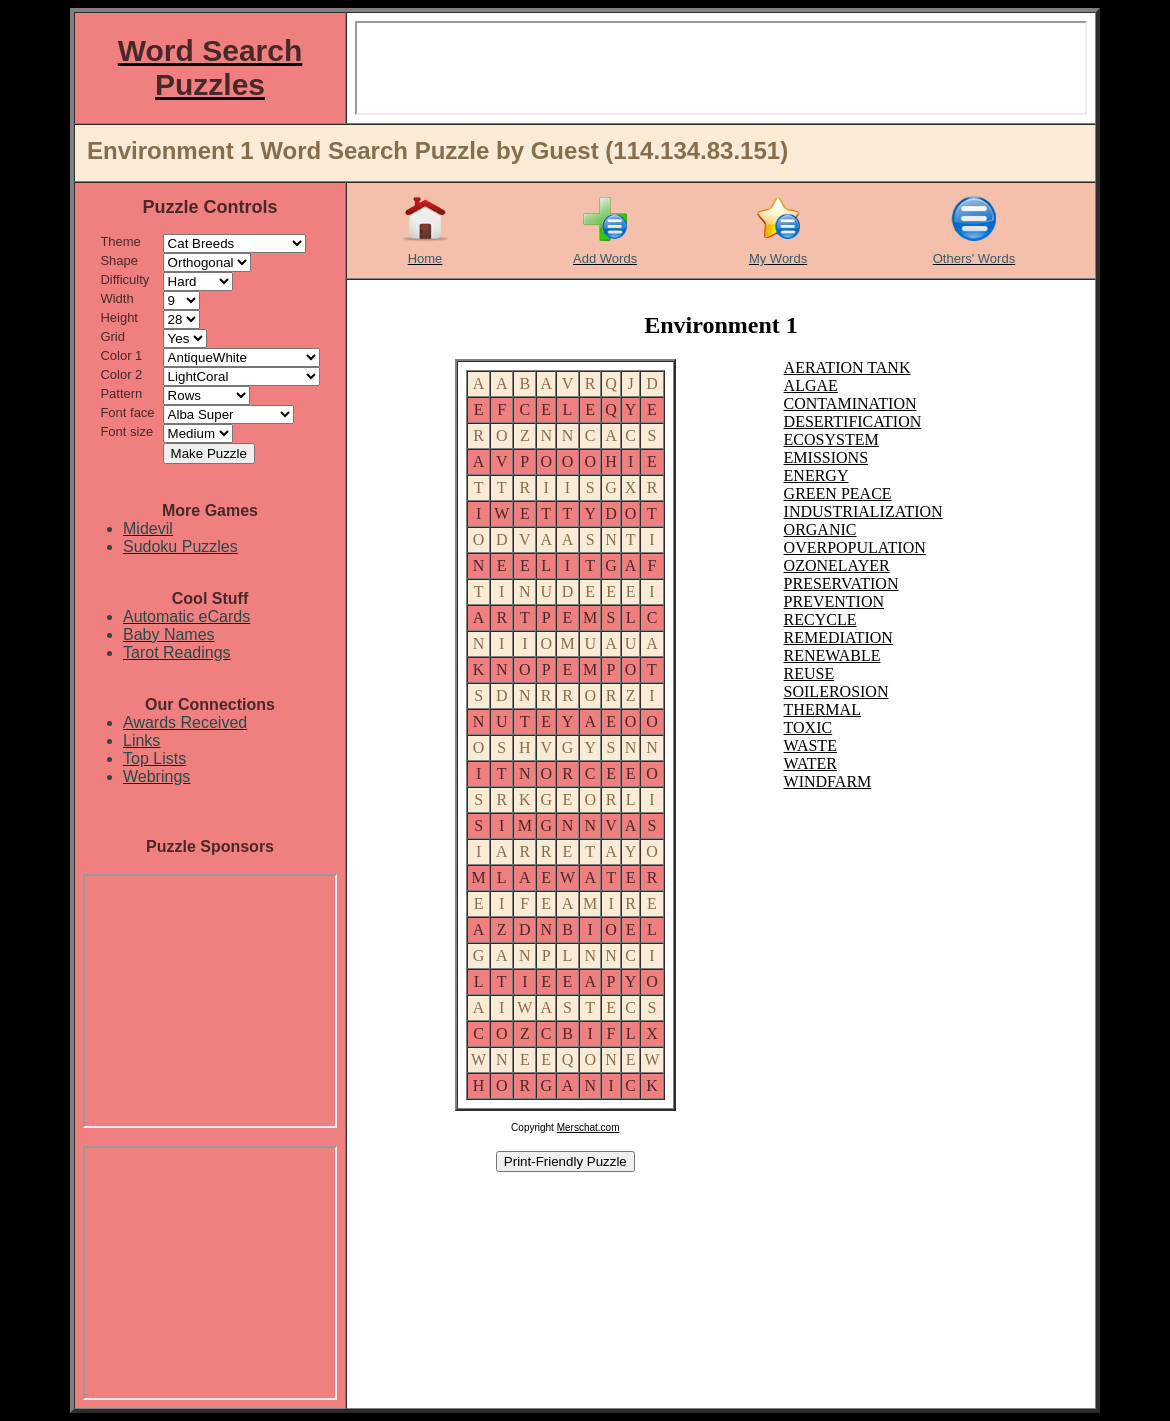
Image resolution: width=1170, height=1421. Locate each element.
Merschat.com (588, 1127)
